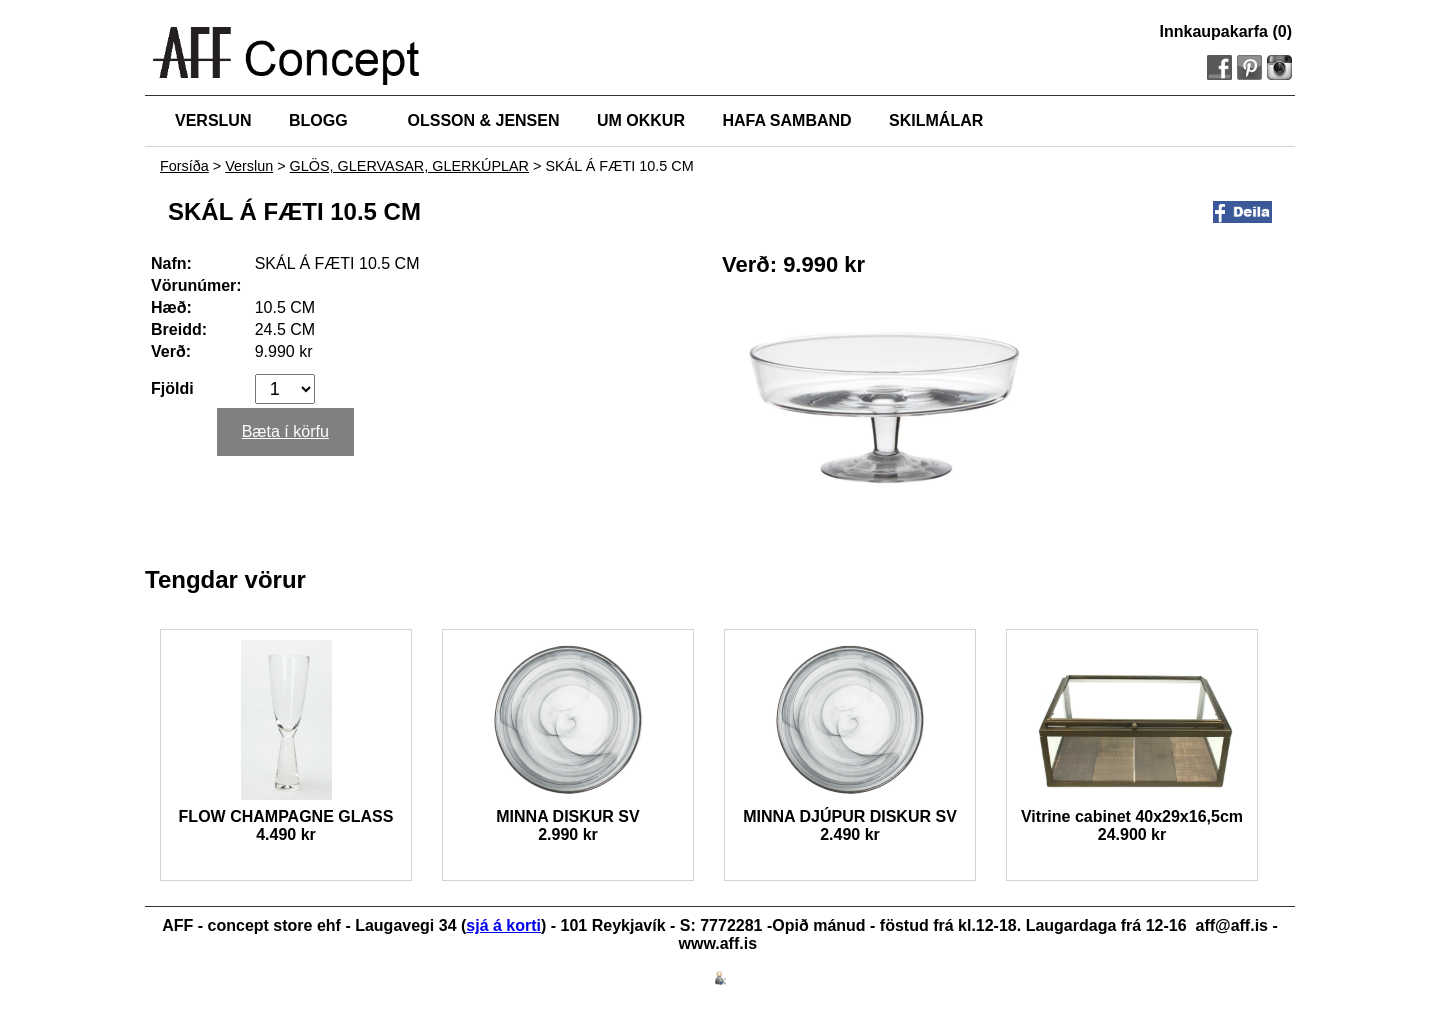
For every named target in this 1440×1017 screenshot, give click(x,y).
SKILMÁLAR (936, 120)
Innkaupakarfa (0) (1226, 31)
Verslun (249, 166)
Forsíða (184, 166)
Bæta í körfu (285, 431)
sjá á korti (503, 925)
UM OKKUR (641, 120)
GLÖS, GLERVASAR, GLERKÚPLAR (409, 166)
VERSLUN (213, 120)
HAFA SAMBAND (786, 120)
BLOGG (318, 120)
